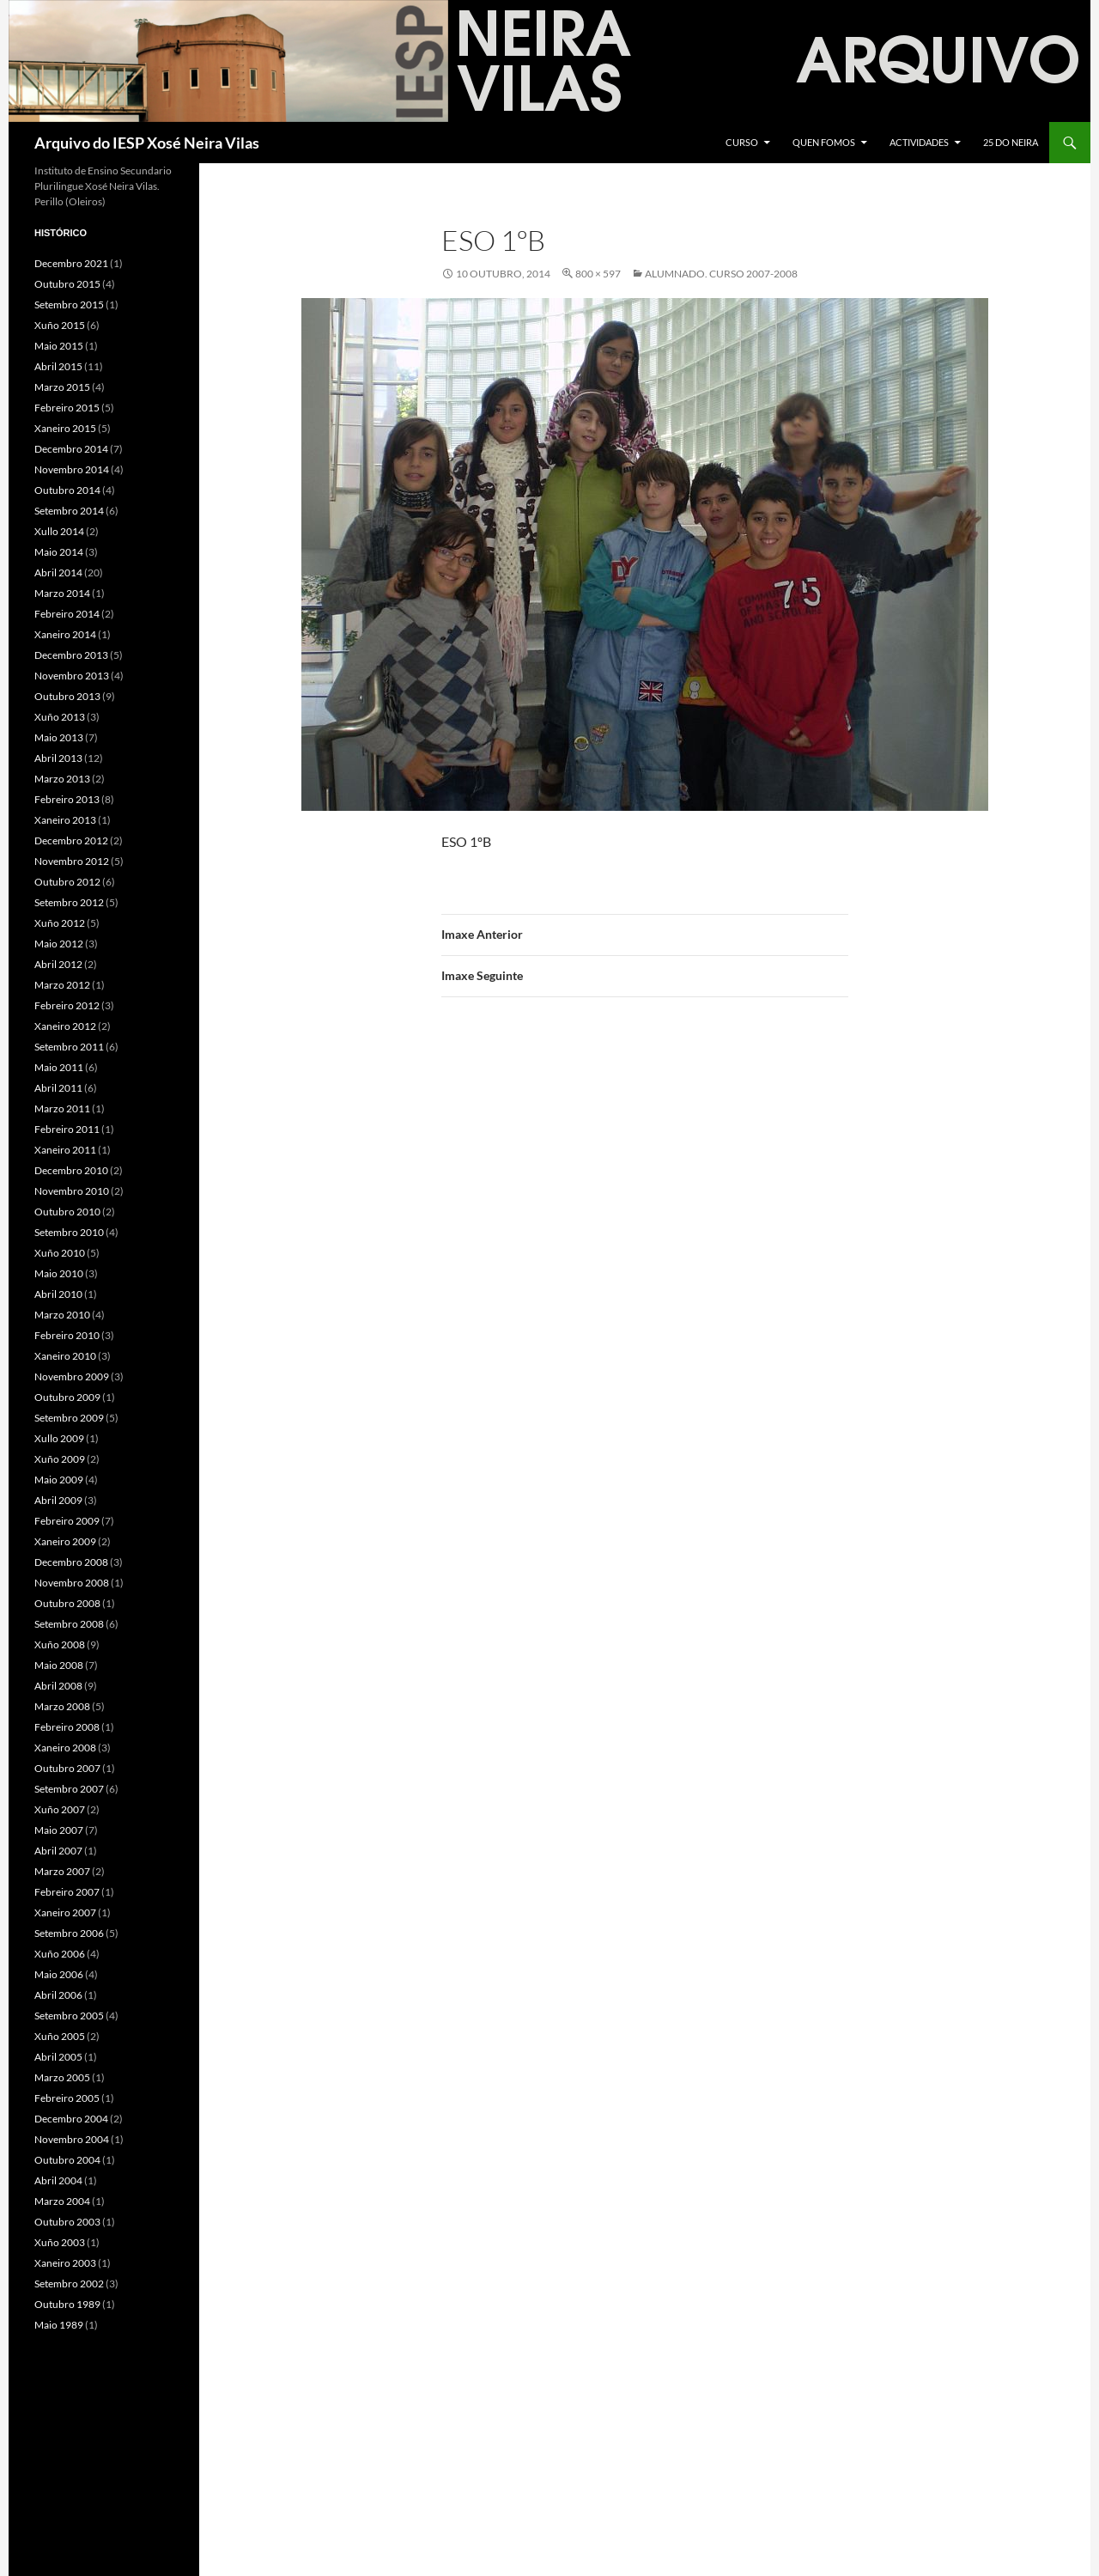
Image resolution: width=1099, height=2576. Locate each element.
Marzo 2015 (62, 387)
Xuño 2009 (59, 1458)
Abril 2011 (58, 1087)
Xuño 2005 (59, 2036)
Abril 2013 (58, 758)
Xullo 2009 (59, 1438)
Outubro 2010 (67, 1211)
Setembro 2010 (69, 1232)
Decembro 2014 (71, 448)
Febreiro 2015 (67, 407)
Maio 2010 (58, 1273)
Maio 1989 (58, 2324)
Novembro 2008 (71, 1582)
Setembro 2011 (69, 1046)
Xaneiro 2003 (65, 2262)
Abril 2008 (58, 1685)
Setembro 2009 (69, 1417)
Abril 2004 (58, 2180)
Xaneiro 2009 (65, 1541)
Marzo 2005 (62, 2077)
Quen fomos (823, 142)
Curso (742, 142)
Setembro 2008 (69, 1623)
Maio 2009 (58, 1479)
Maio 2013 (58, 737)
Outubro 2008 (67, 1603)
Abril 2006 (58, 1994)
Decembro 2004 (71, 2118)
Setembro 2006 (69, 1933)
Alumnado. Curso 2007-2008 (721, 273)
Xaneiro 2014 (65, 634)
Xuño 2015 (59, 325)
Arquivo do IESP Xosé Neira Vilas (146, 142)
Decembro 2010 (71, 1170)
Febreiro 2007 (67, 1891)
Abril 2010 (58, 1294)
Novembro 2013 (71, 675)
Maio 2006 (58, 1974)
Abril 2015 (58, 366)
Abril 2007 (58, 1850)
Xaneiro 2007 (65, 1912)
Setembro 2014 (69, 510)
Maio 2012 (58, 943)
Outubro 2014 (67, 490)
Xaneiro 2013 (65, 819)
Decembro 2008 (71, 1562)
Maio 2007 (58, 1830)
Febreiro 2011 (67, 1129)
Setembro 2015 (69, 304)
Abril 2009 (58, 1500)
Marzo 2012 (62, 984)
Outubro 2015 (67, 283)
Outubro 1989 (67, 2304)
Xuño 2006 (59, 1953)
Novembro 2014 (71, 469)
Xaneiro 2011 (65, 1149)
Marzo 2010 (62, 1314)
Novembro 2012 (71, 861)
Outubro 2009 (67, 1397)
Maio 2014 (58, 551)
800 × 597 (598, 273)
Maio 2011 (58, 1067)
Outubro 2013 (67, 696)
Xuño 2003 (59, 2242)
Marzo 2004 (62, 2201)
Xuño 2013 (59, 716)
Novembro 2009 (71, 1376)
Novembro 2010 (71, 1190)
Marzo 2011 (62, 1108)
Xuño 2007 (59, 1809)
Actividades (919, 142)
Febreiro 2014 (67, 613)
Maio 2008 (58, 1665)
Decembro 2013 (71, 655)
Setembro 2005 (69, 2015)
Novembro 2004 (71, 2139)
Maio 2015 (58, 345)
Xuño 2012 (59, 923)
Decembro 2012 (71, 840)
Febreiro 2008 (67, 1726)
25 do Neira (1010, 142)
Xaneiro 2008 (65, 1747)
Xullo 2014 (59, 531)
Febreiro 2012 (67, 1005)
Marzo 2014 (62, 593)
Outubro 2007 (67, 1768)
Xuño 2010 (59, 1252)
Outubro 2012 (67, 881)
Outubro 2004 (67, 2159)
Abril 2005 (58, 2056)
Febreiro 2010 (67, 1335)
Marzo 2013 (62, 778)
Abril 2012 (58, 964)
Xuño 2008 (59, 1644)
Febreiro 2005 (67, 2098)
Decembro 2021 (71, 263)
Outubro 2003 (67, 2221)
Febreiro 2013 (67, 799)
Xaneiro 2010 (65, 1355)
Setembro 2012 (69, 902)
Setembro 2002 (69, 2283)
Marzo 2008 (62, 1706)
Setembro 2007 (69, 1788)
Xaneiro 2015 (65, 428)
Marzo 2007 (62, 1871)
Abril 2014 (58, 572)
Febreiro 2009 (67, 1520)
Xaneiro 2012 (65, 1026)
